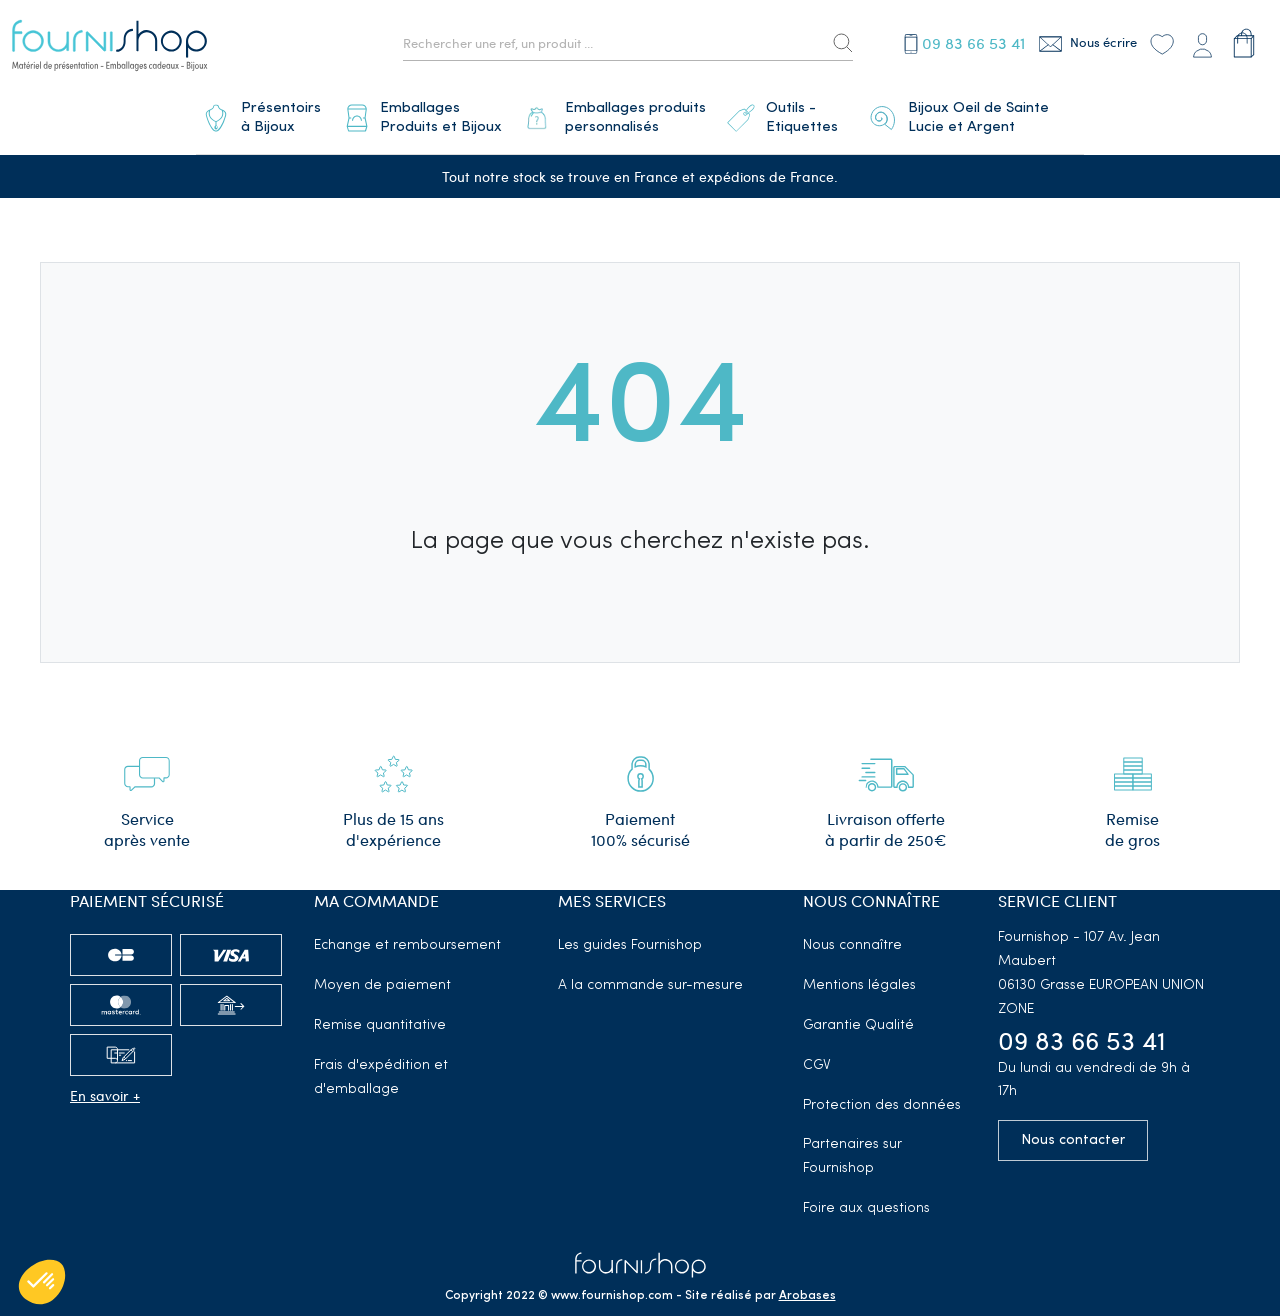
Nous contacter (1073, 1132)
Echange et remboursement (407, 937)
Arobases (807, 1288)
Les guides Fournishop (630, 937)
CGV (817, 1057)
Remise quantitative (380, 1017)
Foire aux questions (866, 1200)
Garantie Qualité (858, 1017)
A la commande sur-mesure (650, 977)
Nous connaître (852, 937)
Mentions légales (859, 977)
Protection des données (882, 1097)
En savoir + (105, 1087)
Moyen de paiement (382, 977)
